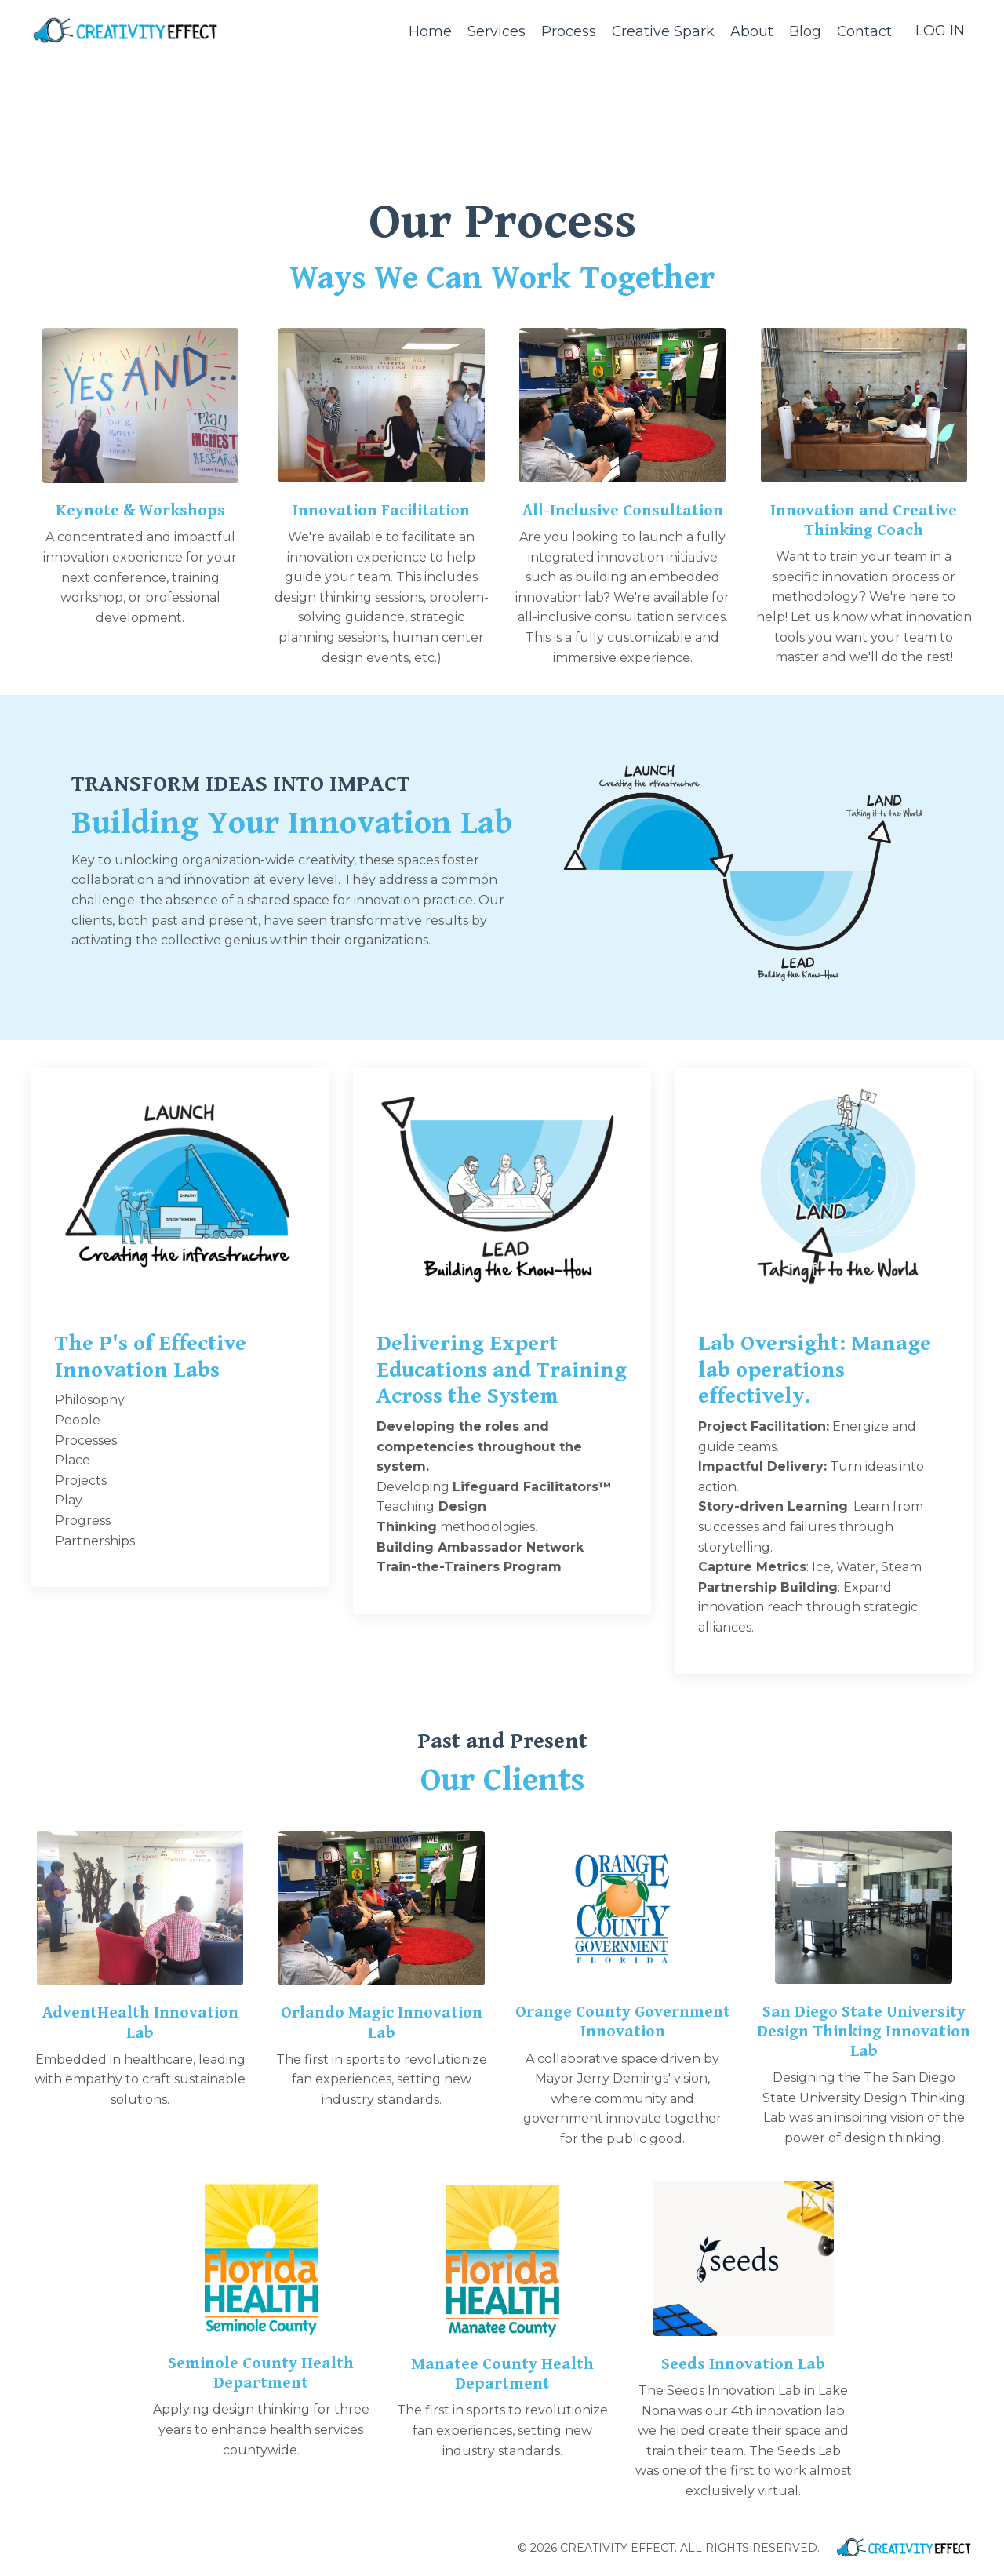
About (751, 30)
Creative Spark (662, 30)
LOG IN (940, 30)
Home (428, 30)
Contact (864, 30)
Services (495, 30)
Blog (804, 30)
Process (567, 30)
